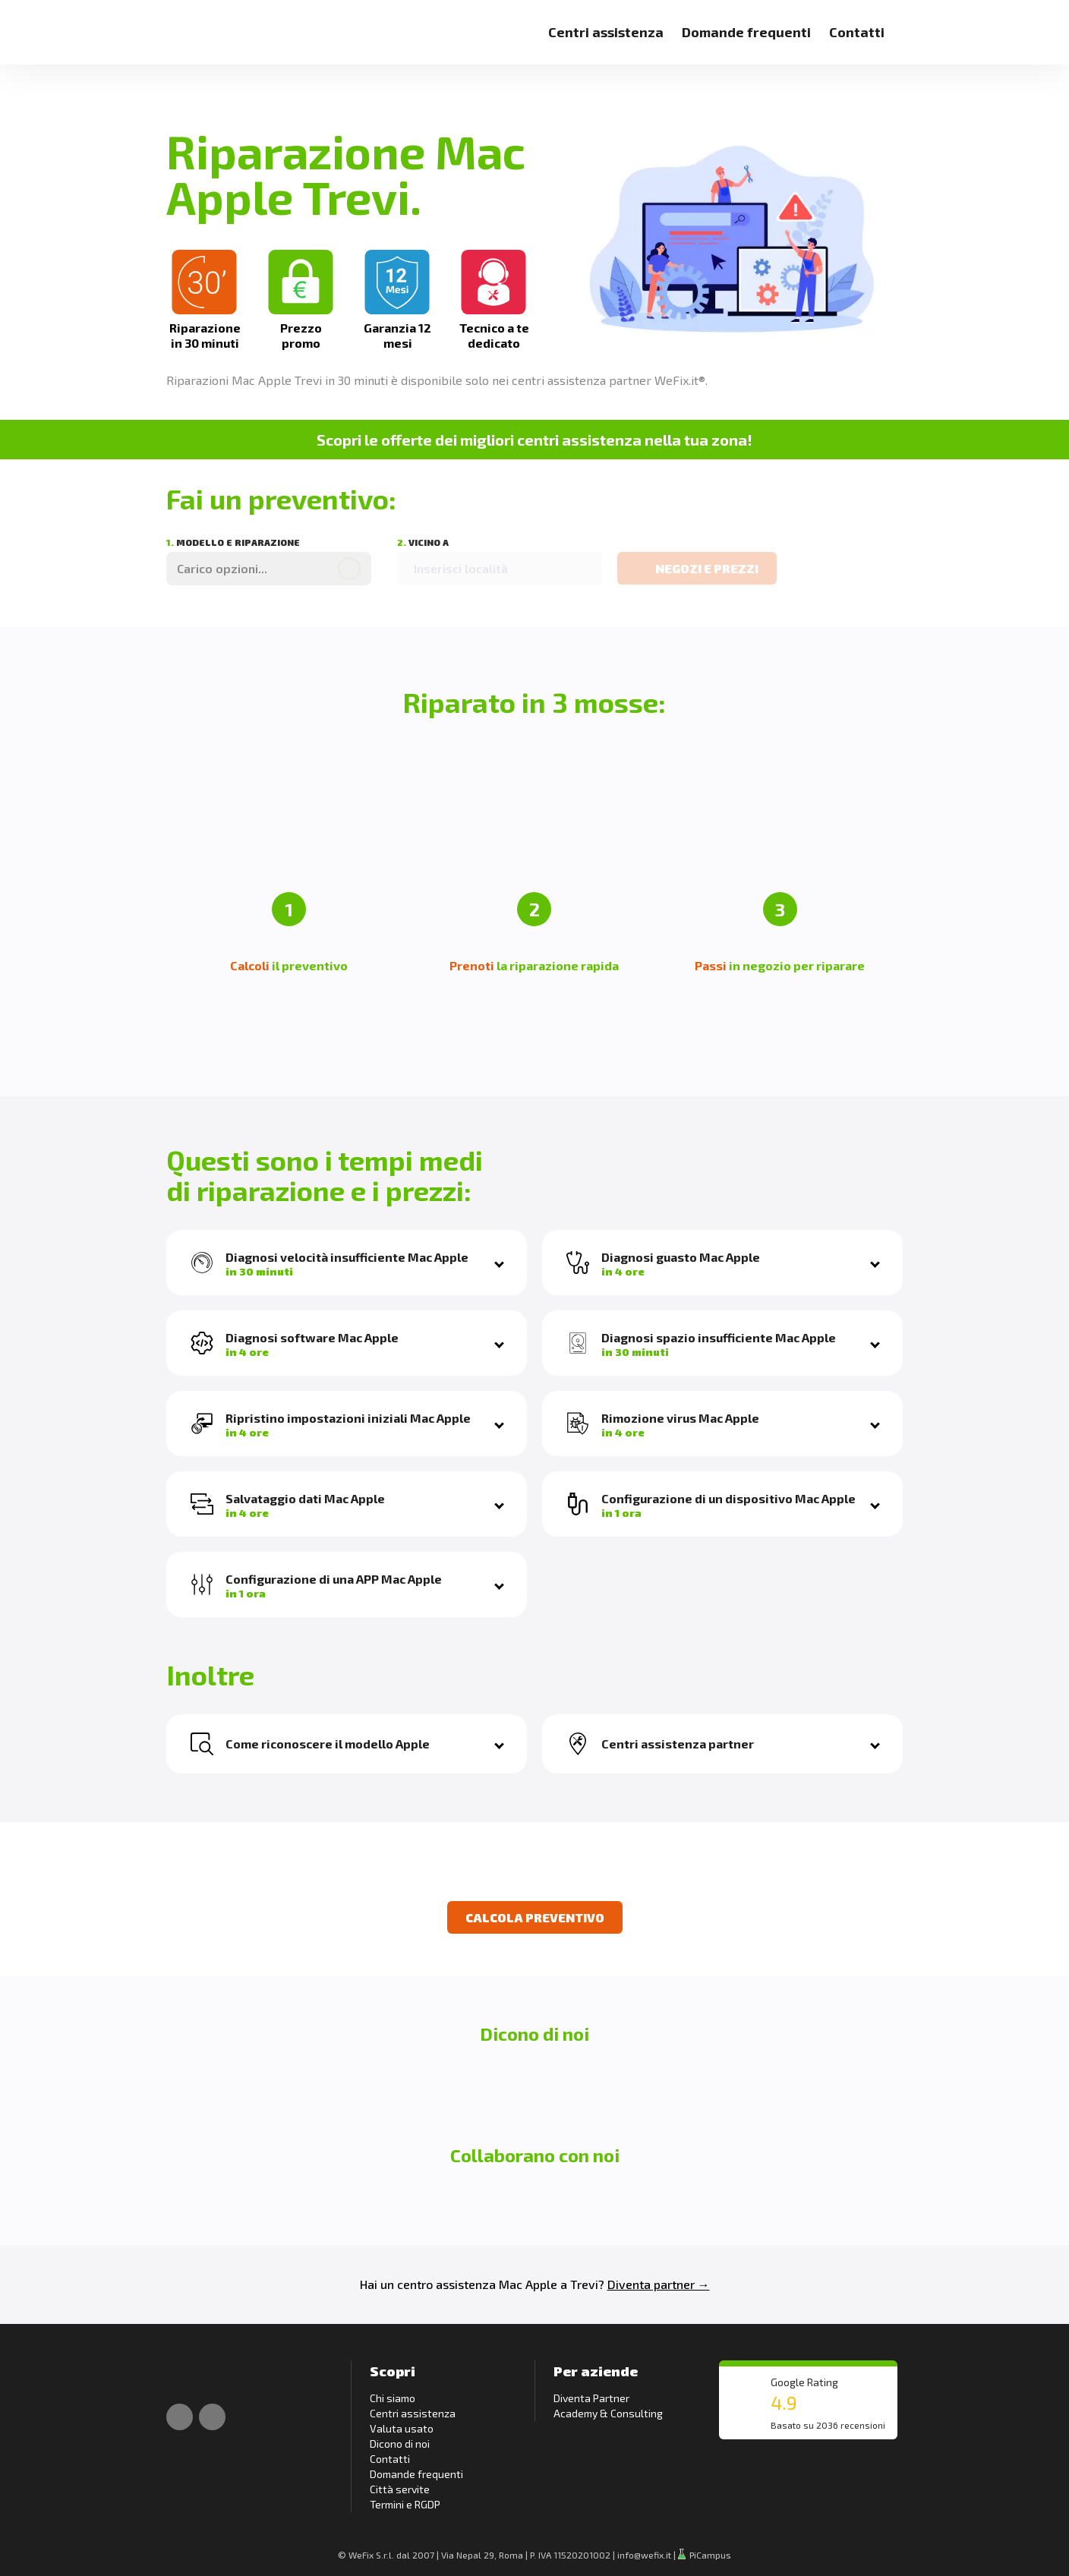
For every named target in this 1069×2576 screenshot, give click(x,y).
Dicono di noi (400, 2443)
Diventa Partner (591, 2398)
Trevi (584, 2284)
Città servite (400, 2489)
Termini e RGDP (405, 2504)
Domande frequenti (746, 32)
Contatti (857, 32)
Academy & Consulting (608, 2413)
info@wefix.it (644, 2554)
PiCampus (705, 2554)
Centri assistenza (606, 32)
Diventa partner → (658, 2284)
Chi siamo (392, 2398)
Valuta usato (402, 2428)
